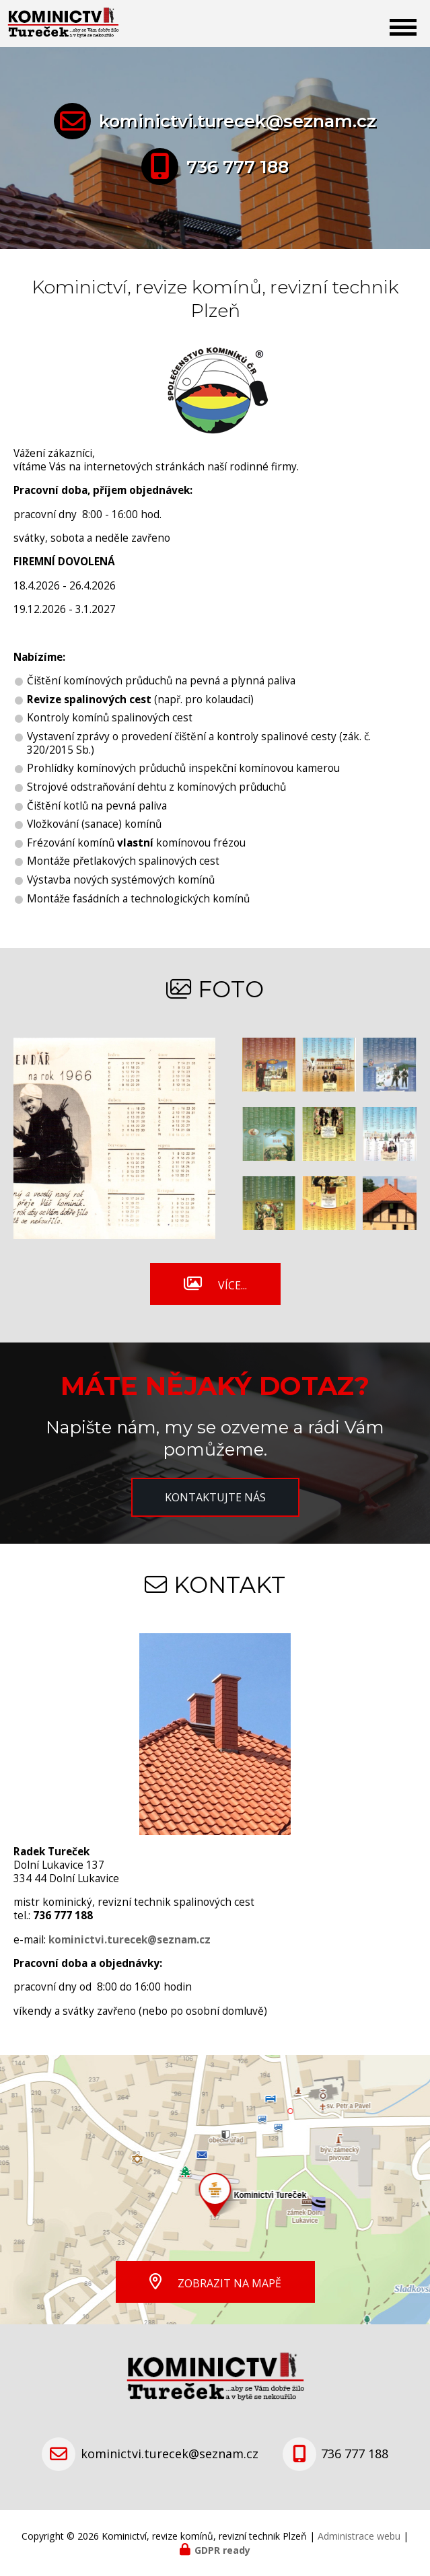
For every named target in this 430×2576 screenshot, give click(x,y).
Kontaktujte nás (215, 1497)
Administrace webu (359, 2536)
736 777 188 (237, 166)
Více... (232, 1285)
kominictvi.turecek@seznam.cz (237, 120)
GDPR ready (222, 2550)
